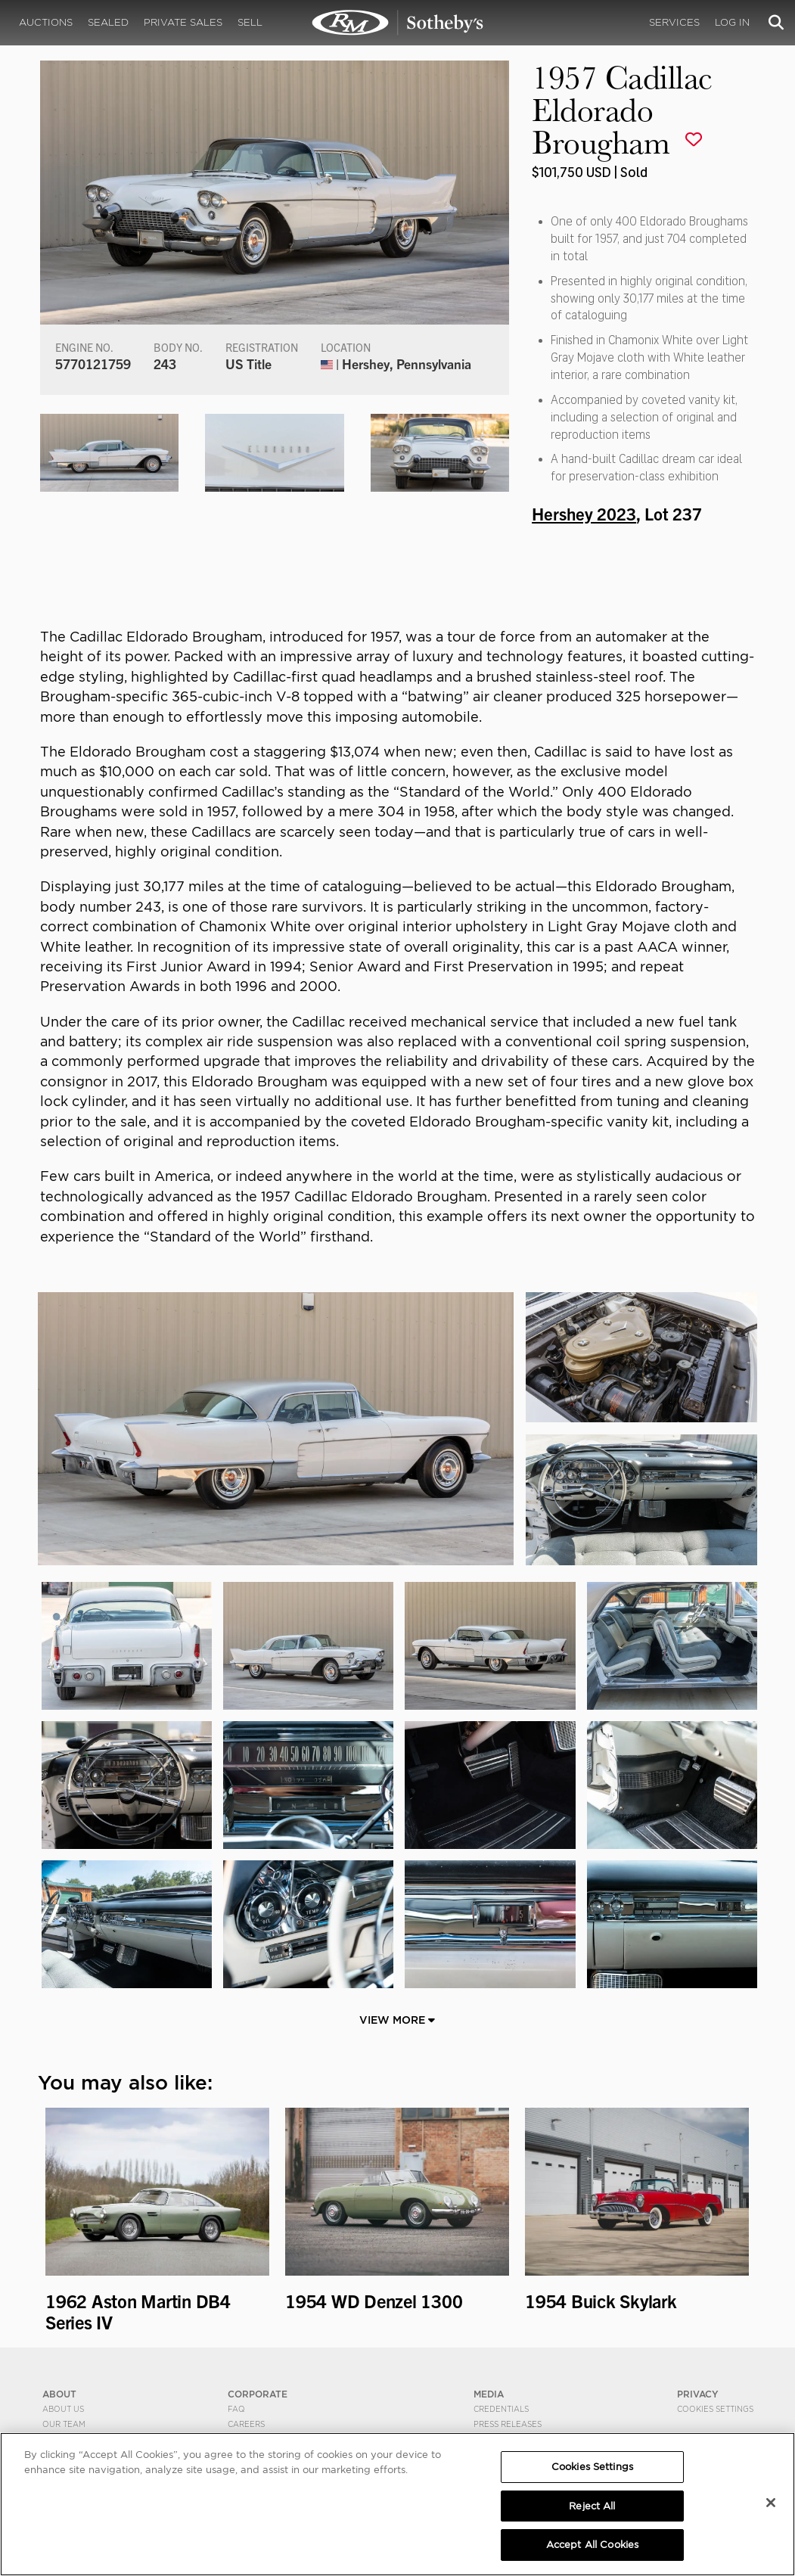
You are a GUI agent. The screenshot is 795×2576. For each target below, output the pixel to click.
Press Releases (508, 2423)
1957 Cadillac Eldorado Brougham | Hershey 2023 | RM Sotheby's (398, 23)
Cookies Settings (715, 2408)
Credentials (501, 2408)
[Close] (770, 2502)
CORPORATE (257, 2394)
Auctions (46, 22)
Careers (246, 2423)
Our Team (63, 2423)
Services (674, 22)
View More (397, 2020)
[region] (397, 2504)
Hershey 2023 (584, 513)
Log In (732, 22)
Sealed (108, 22)
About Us (63, 2408)
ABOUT (59, 2394)
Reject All (592, 2506)
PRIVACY (698, 2394)
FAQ (236, 2408)
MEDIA (489, 2394)
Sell (250, 22)
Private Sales (183, 22)
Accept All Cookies (592, 2544)
